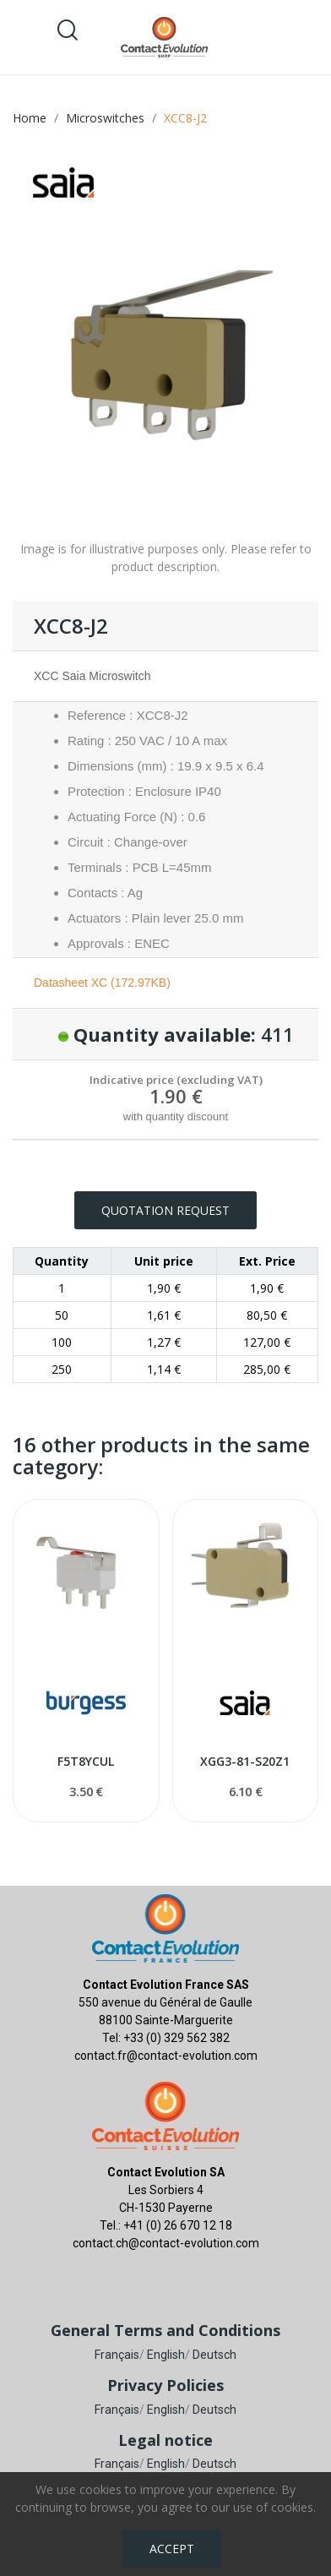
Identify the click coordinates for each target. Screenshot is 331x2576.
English (166, 2354)
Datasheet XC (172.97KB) (102, 982)
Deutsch (214, 2354)
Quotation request (165, 1210)
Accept (171, 2549)
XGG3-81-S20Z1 (245, 1761)
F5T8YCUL (85, 1761)
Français (117, 2354)
